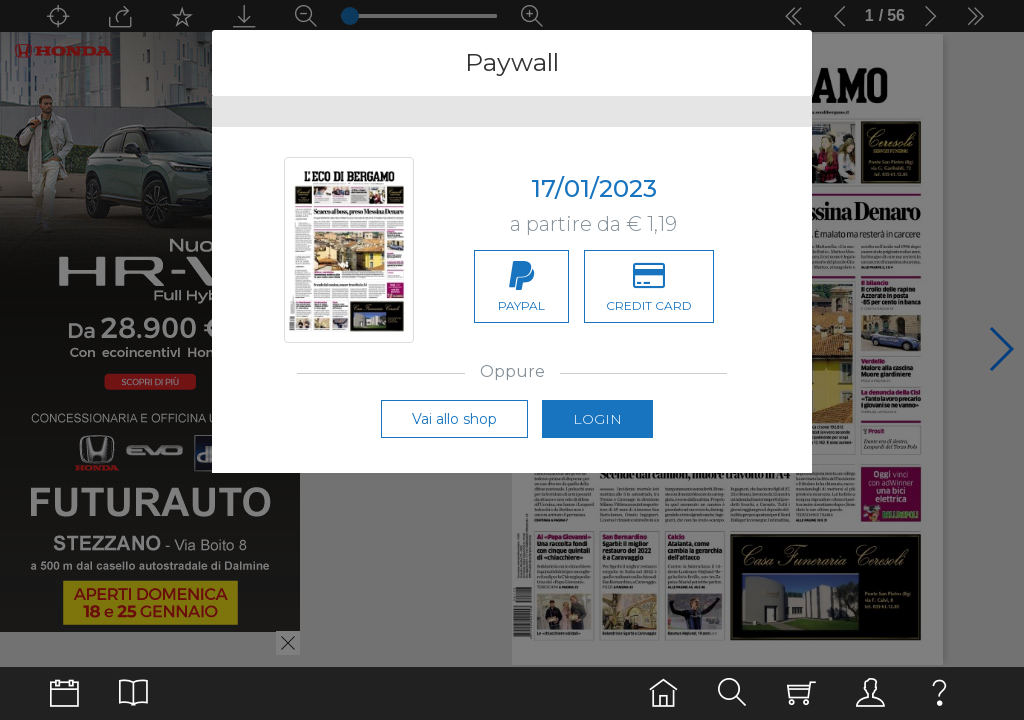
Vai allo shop (454, 419)
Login (597, 419)
